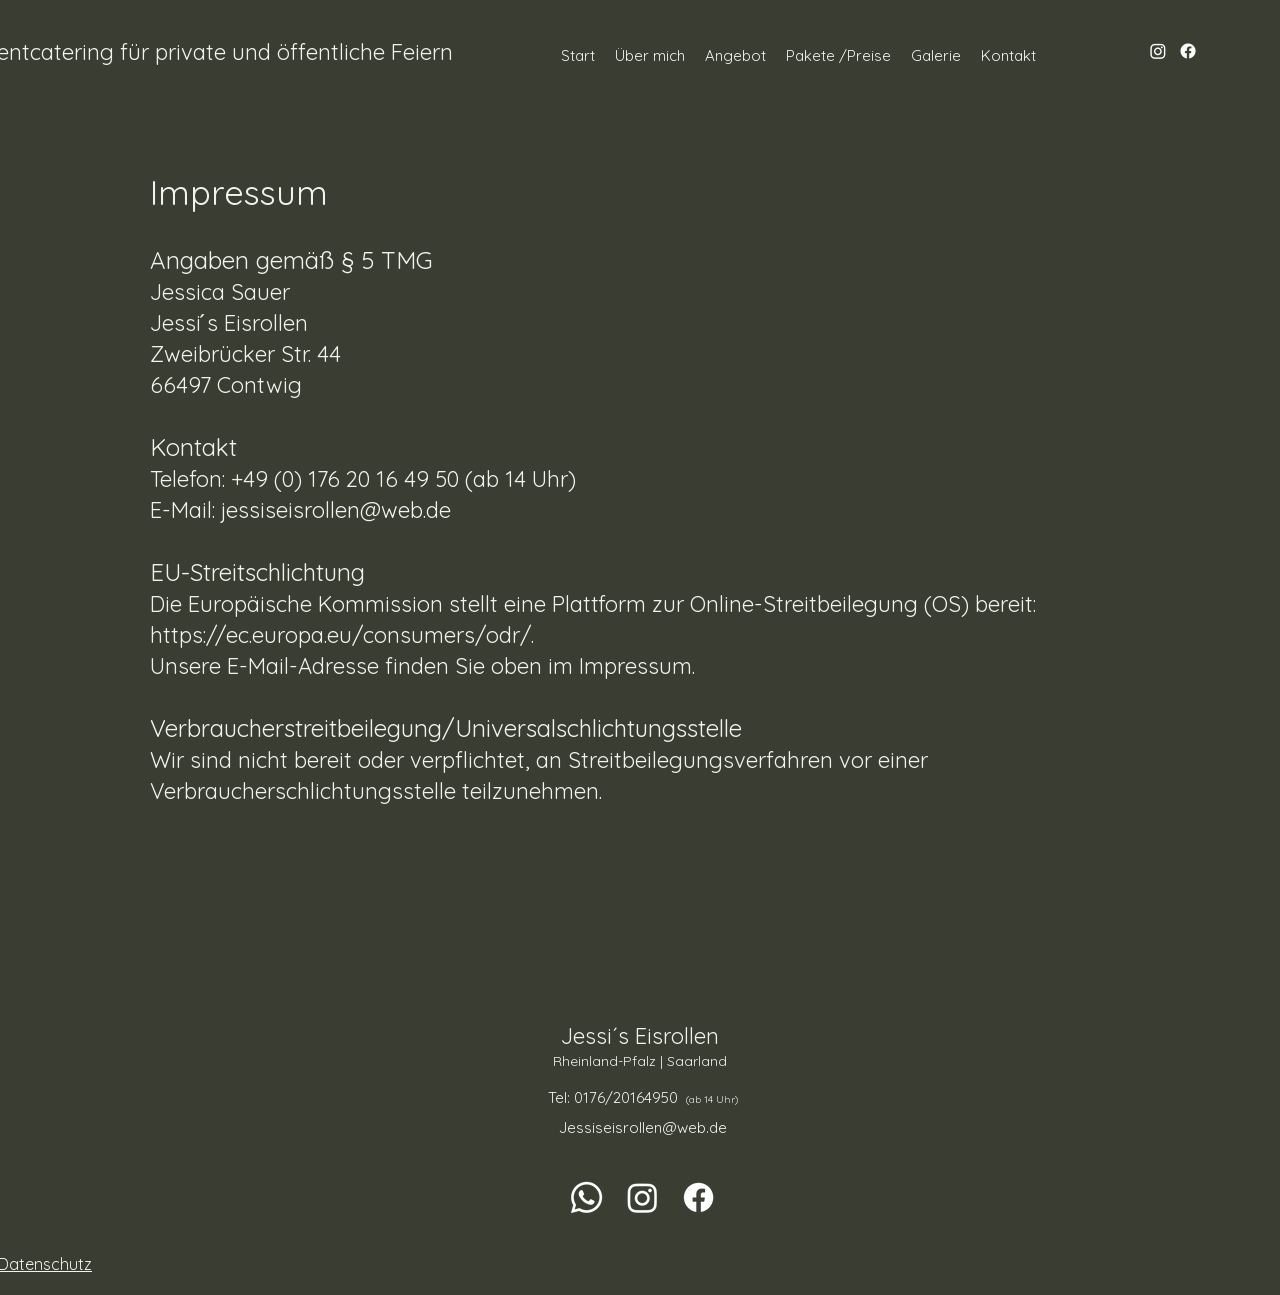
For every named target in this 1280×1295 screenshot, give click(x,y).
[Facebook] (1188, 51)
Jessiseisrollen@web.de (643, 1127)
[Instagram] (1158, 51)
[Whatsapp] (586, 1197)
